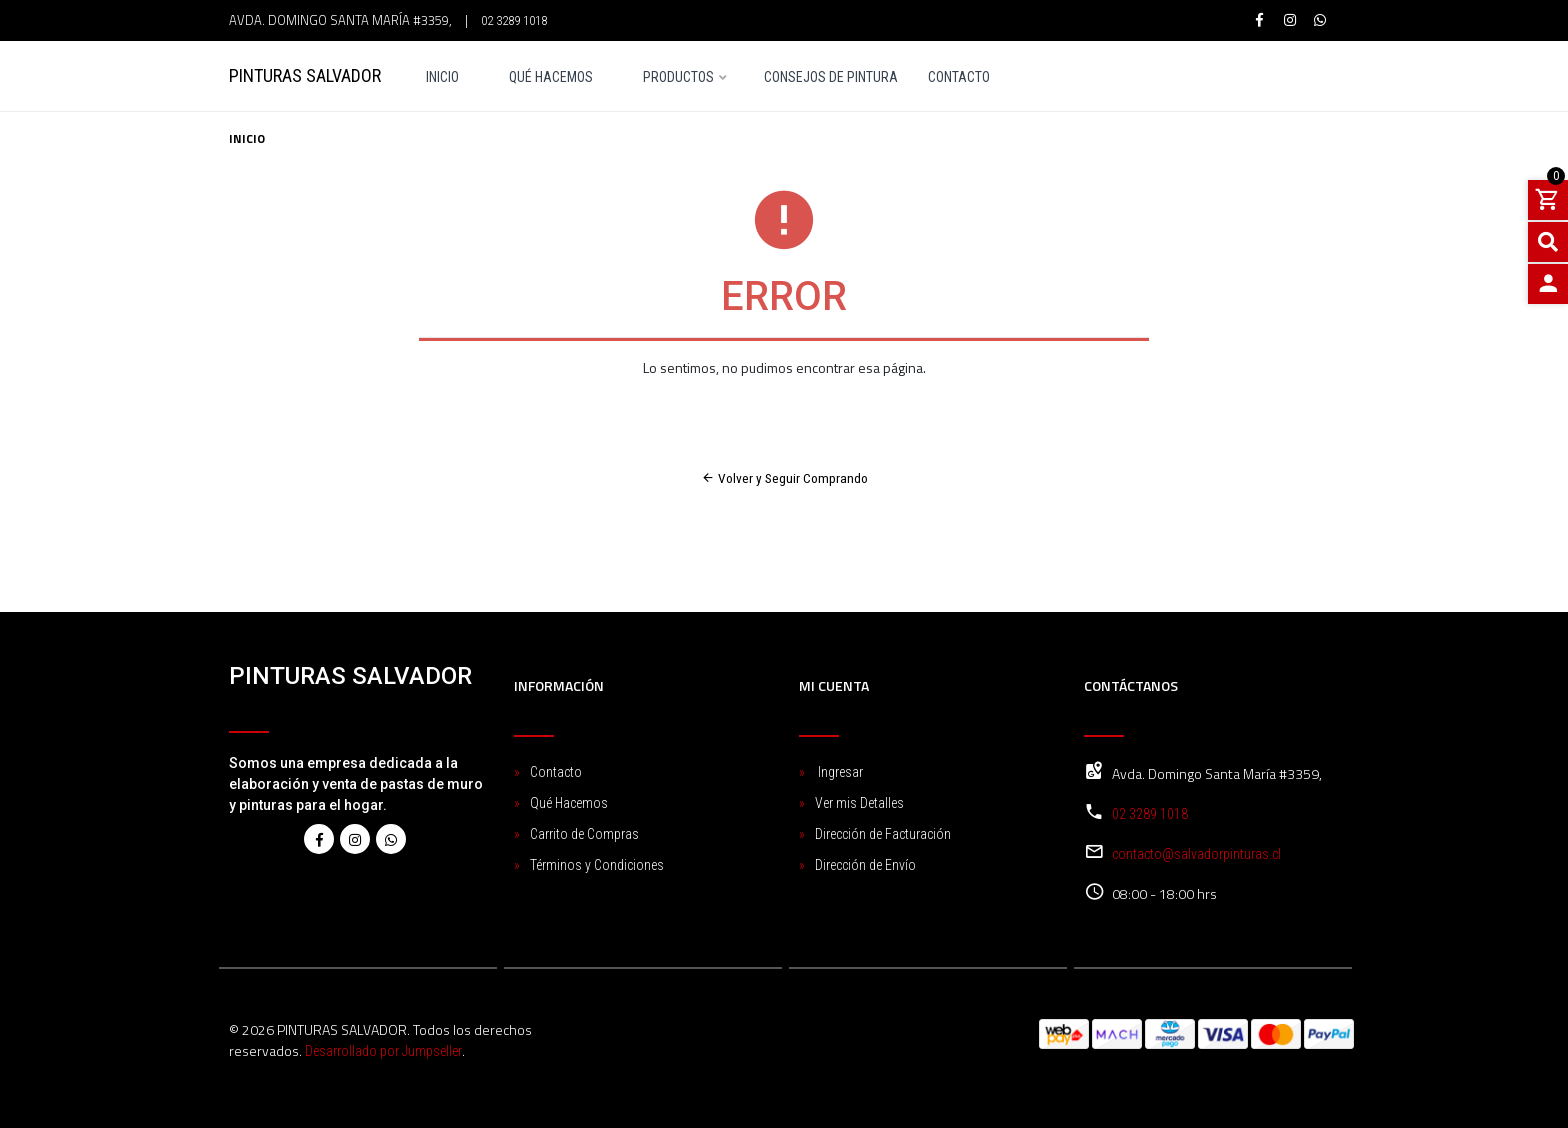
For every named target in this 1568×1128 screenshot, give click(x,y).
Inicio (442, 77)
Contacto (959, 77)
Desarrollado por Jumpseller (383, 1051)
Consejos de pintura (831, 77)
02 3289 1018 (514, 20)
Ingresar (839, 772)
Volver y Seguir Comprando (784, 478)
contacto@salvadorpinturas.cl (1196, 854)
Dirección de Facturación (883, 834)
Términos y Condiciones (597, 865)
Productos (678, 77)
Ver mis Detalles (859, 803)
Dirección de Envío (865, 865)
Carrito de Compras (584, 834)
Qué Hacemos (551, 77)
